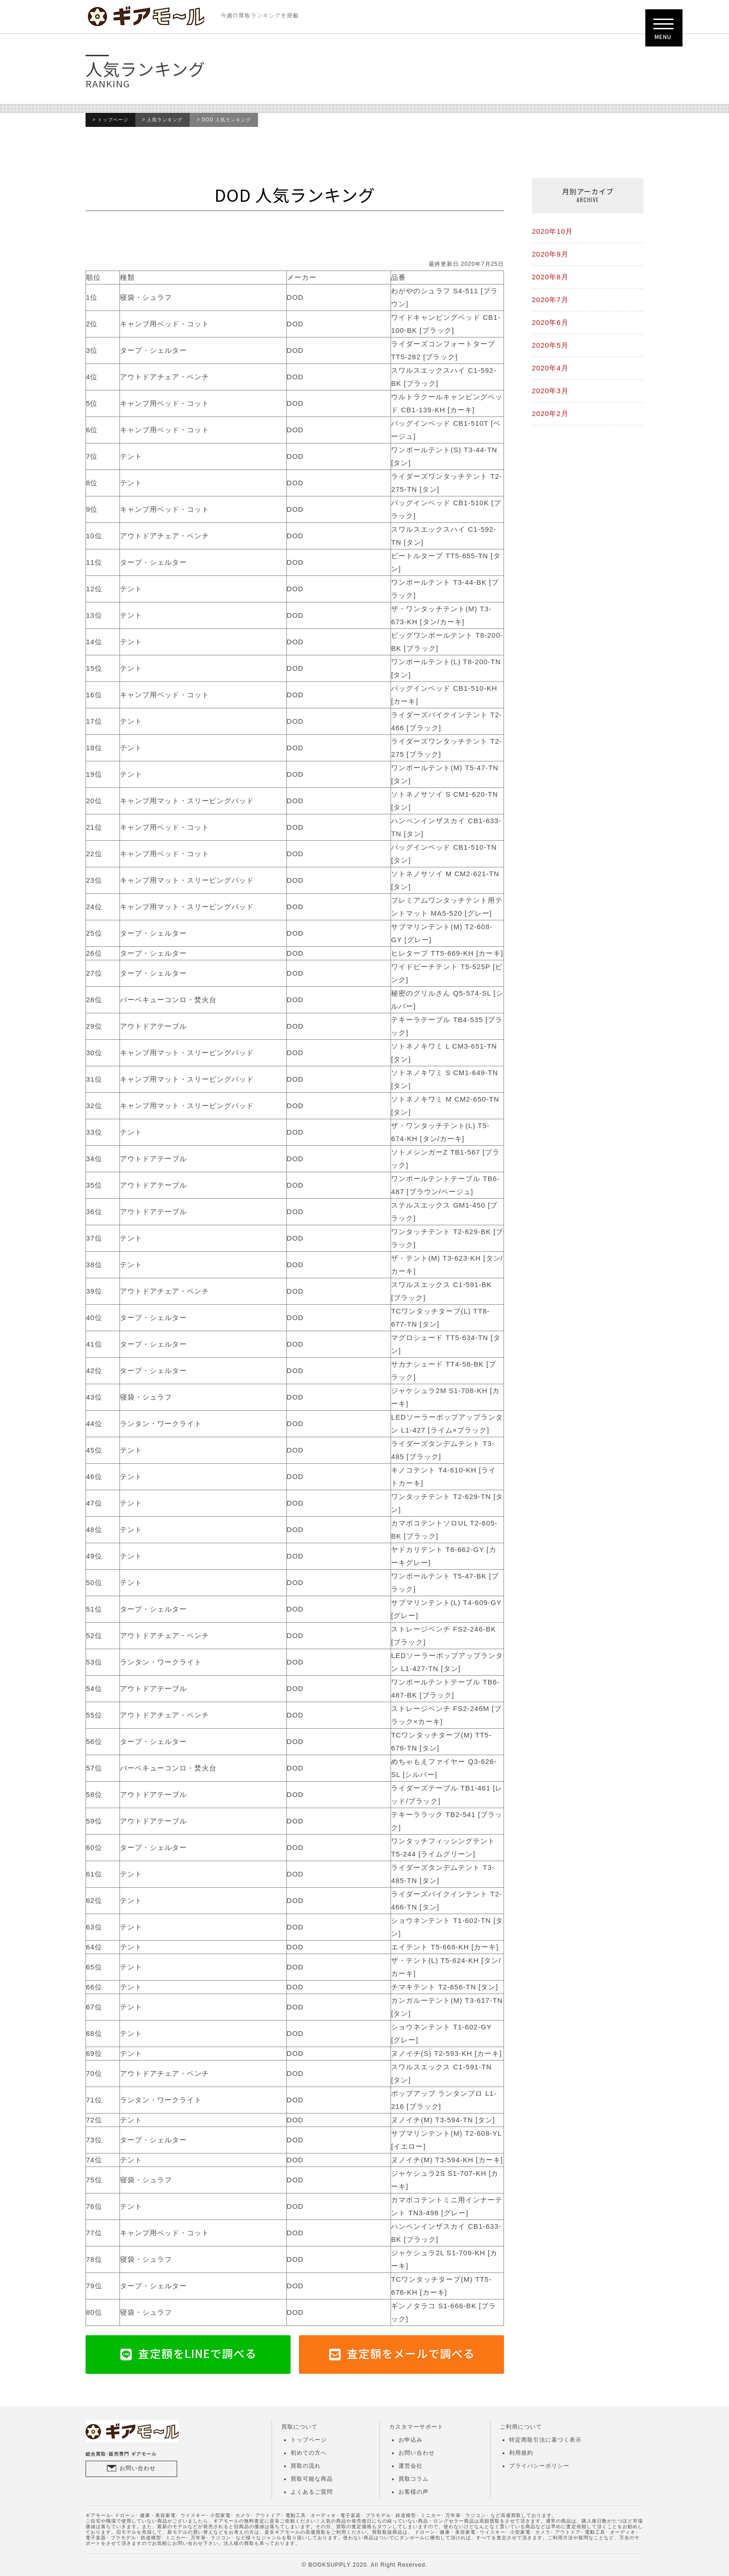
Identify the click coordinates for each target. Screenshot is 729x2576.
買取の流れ (306, 2466)
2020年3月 (550, 391)
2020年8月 (550, 277)
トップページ (113, 120)
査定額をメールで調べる (411, 2353)
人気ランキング (165, 120)
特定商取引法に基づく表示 (545, 2440)
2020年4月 (550, 368)
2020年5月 (550, 345)
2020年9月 (550, 254)
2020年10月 (552, 231)
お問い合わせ (137, 2468)
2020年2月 (550, 413)
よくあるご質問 (312, 2492)
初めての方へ (309, 2453)
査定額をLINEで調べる (197, 2353)
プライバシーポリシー (539, 2466)
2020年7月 (550, 300)
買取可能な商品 (312, 2479)
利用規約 (521, 2453)
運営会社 (410, 2466)
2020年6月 (550, 322)
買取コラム (413, 2479)
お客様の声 (413, 2492)
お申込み (410, 2440)
